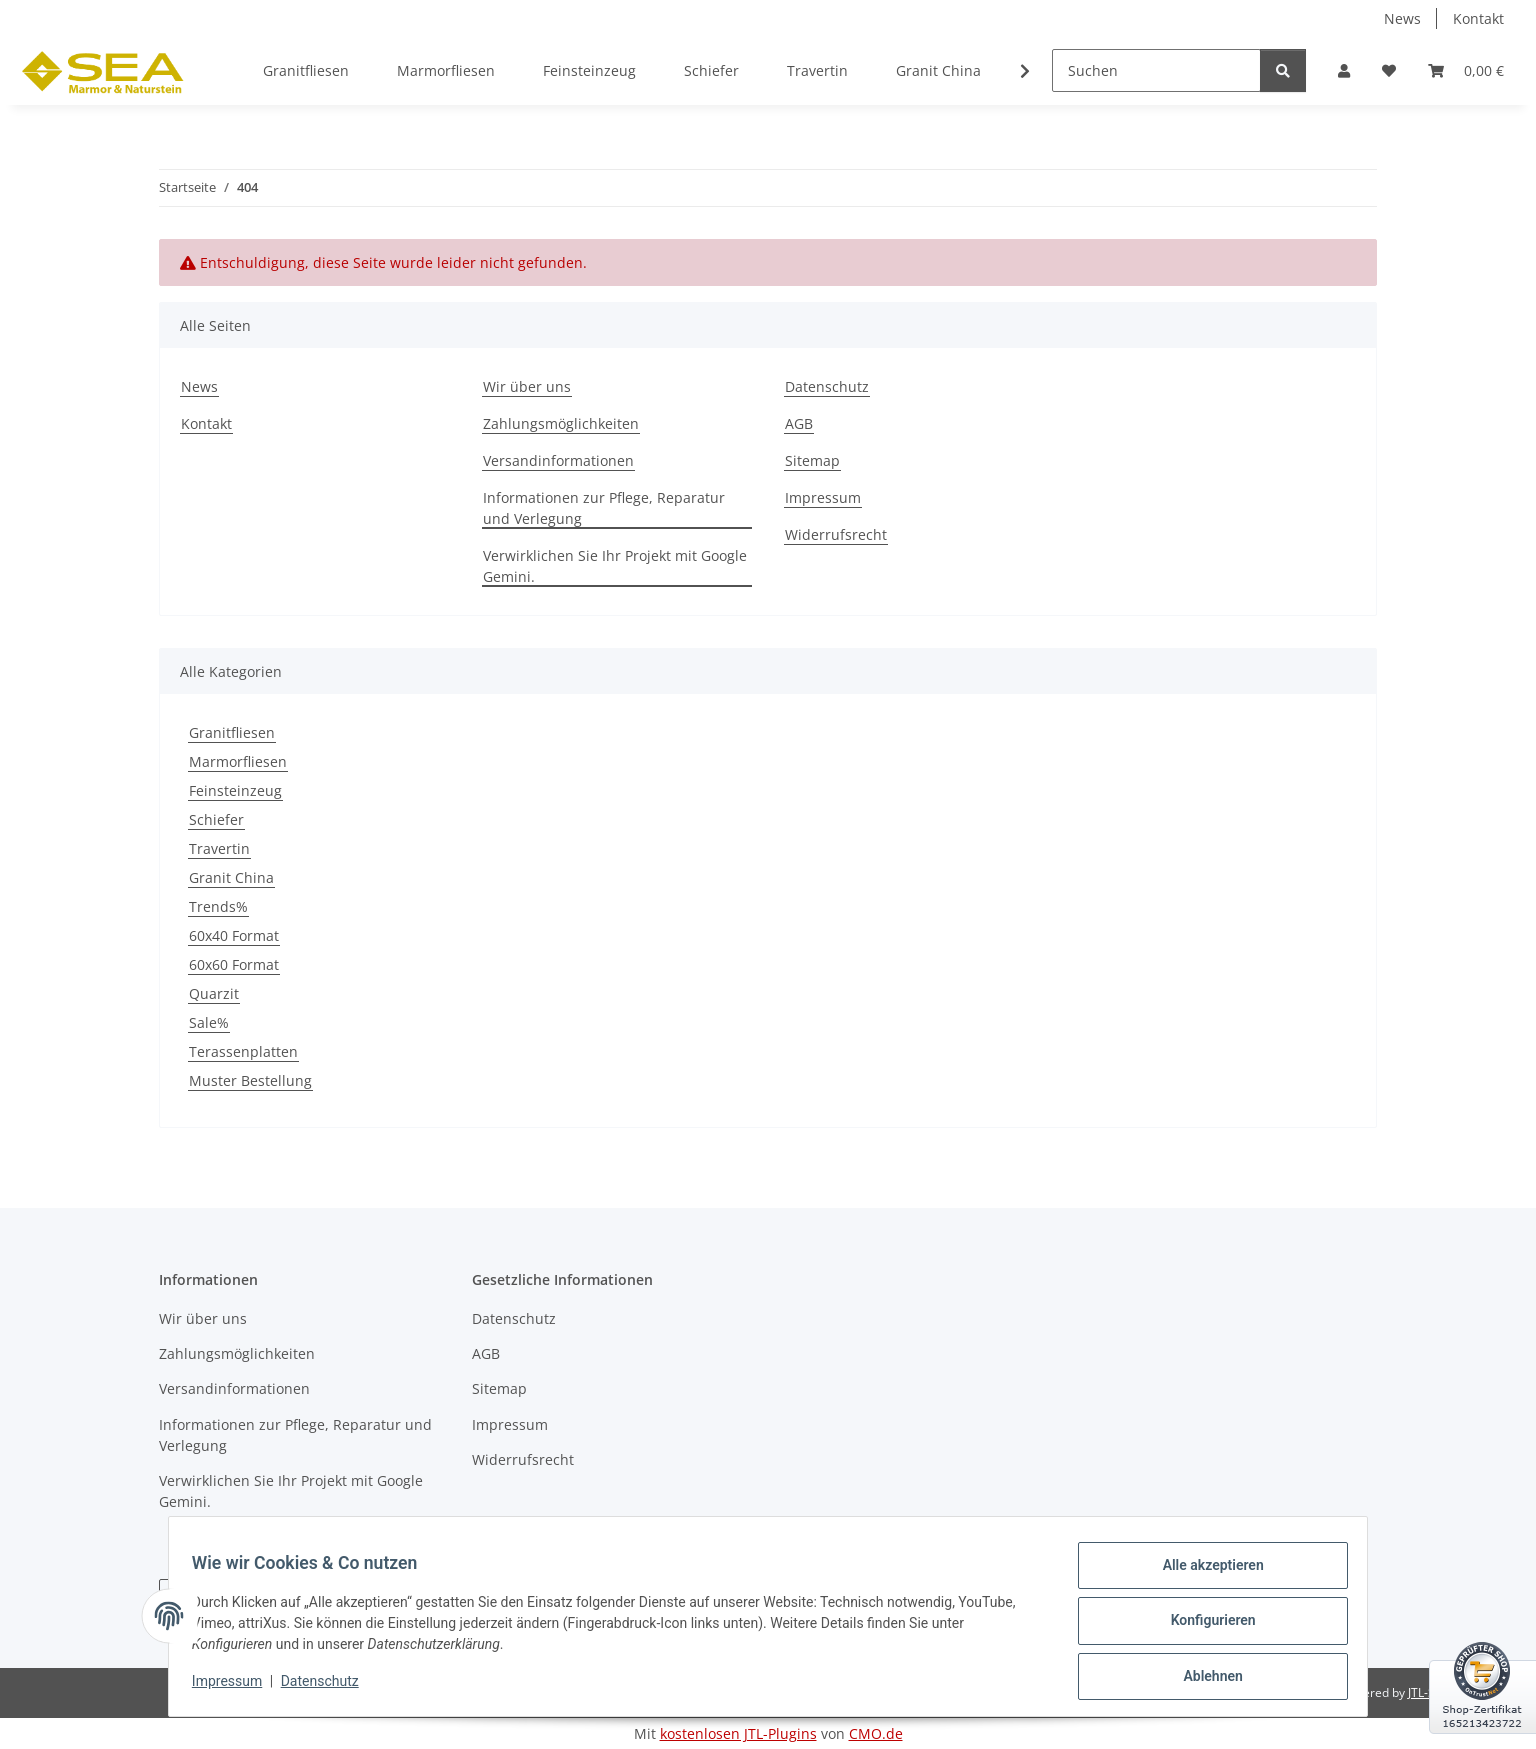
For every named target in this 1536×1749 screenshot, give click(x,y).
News (1402, 18)
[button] (1344, 70)
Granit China (231, 877)
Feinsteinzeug (235, 790)
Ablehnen (1203, 1678)
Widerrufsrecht (836, 534)
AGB (799, 423)
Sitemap (812, 460)
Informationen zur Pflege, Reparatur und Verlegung (604, 508)
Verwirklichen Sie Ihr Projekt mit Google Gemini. (615, 566)
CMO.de (876, 1733)
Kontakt (1478, 18)
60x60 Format (234, 964)
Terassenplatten (243, 1051)
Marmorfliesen (238, 761)
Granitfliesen (232, 732)
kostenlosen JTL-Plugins (738, 1733)
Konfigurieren (1203, 1626)
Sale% (209, 1022)
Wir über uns (527, 386)
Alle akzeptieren (1203, 1574)
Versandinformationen (558, 460)
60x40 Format (234, 935)
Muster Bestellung (250, 1080)
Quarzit (214, 993)
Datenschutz (329, 1687)
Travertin (219, 848)
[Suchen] (1156, 70)
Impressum (236, 1687)
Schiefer (216, 819)
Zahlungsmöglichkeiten (561, 423)
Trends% (218, 906)
